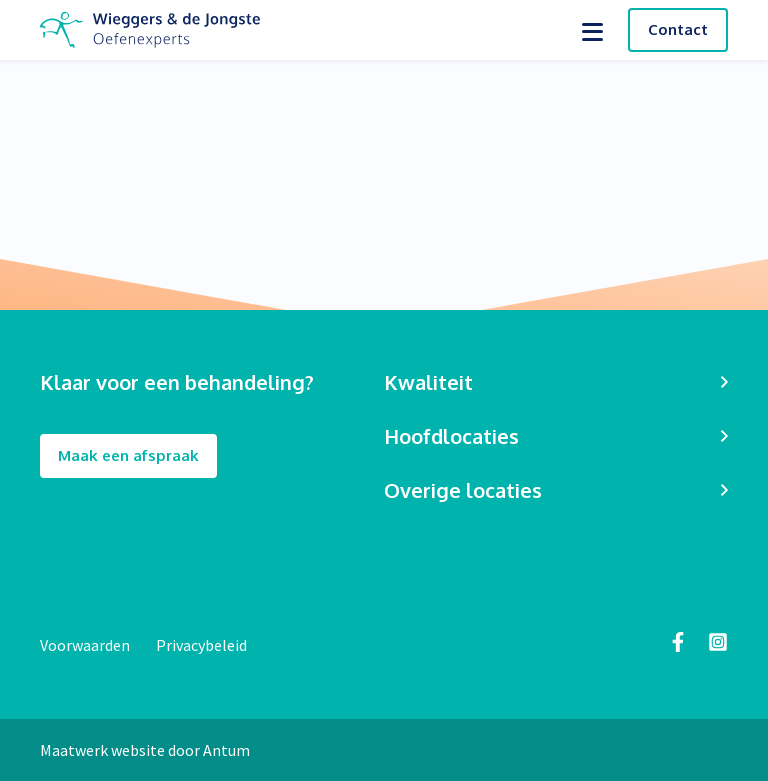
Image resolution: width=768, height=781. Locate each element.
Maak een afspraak (128, 456)
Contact (678, 29)
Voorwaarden (86, 645)
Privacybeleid (201, 645)
